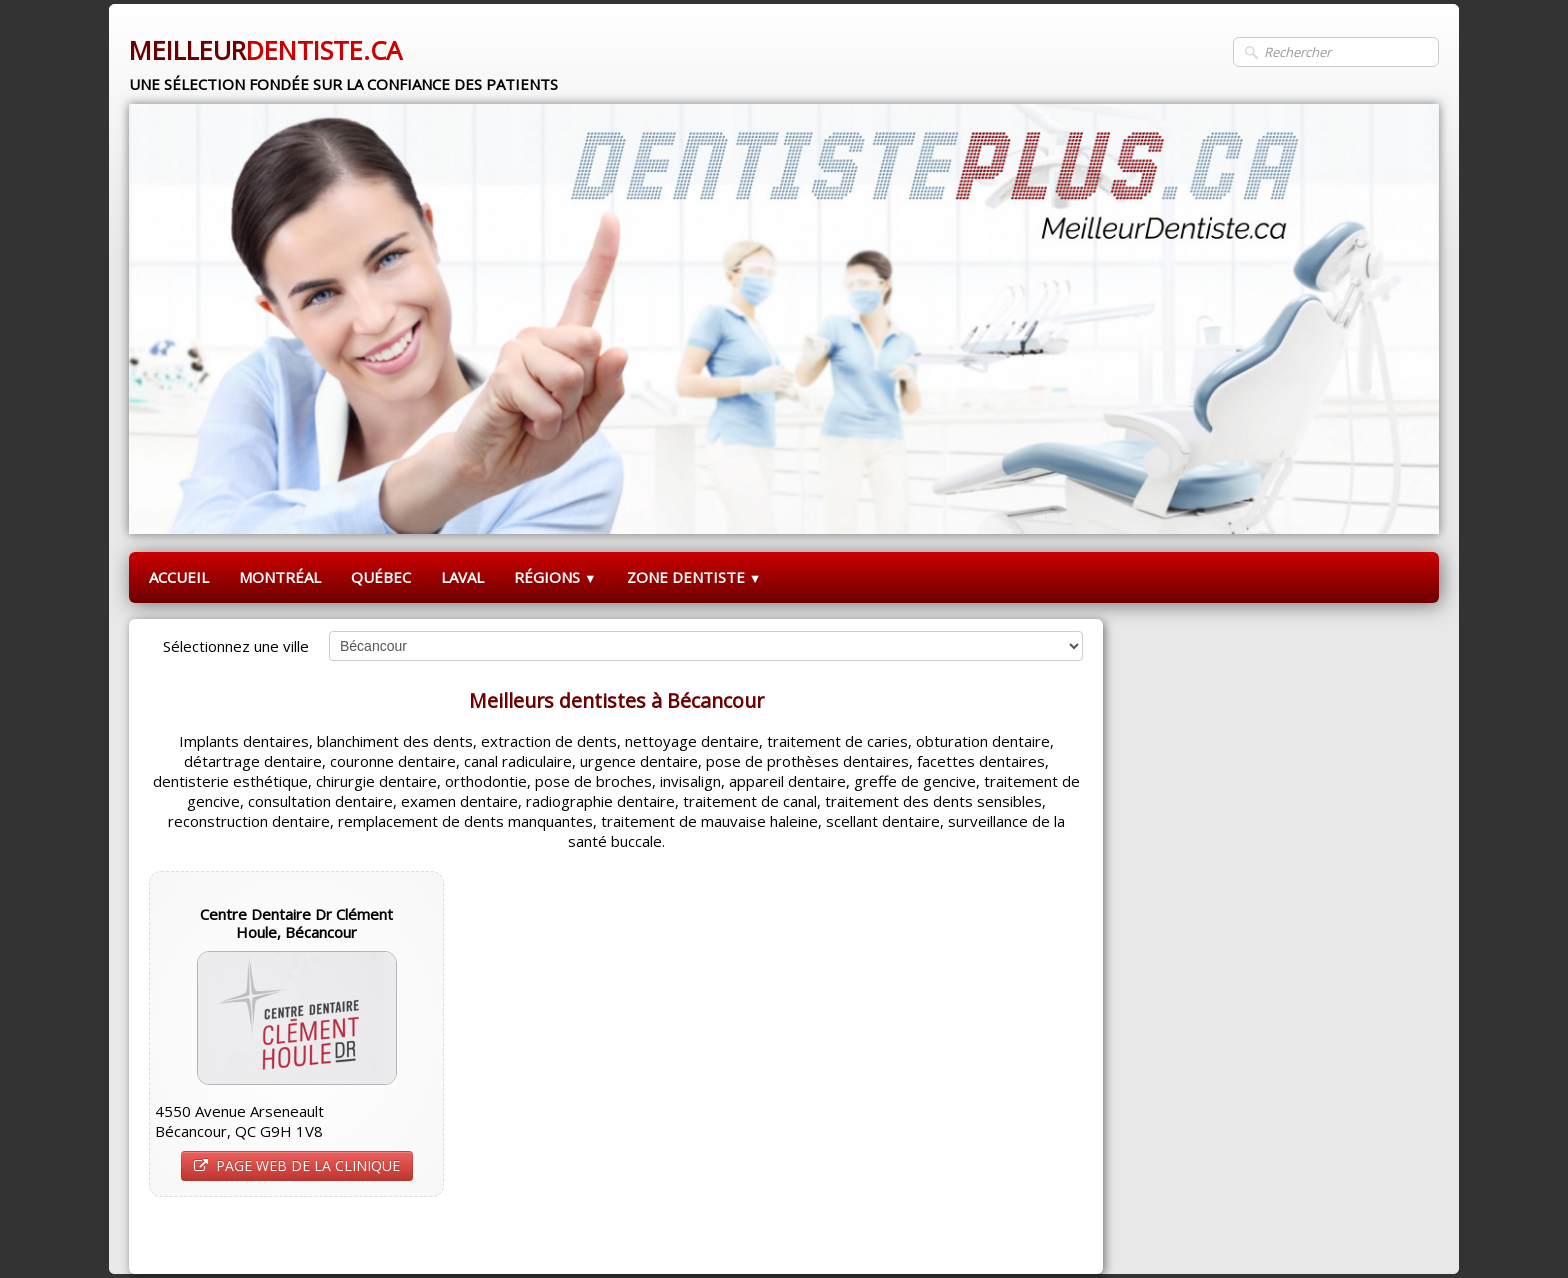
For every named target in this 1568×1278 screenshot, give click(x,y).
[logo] (343, 57)
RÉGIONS (555, 577)
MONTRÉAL (280, 577)
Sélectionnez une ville (236, 646)
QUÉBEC (381, 577)
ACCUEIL (179, 577)
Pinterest (1050, 1234)
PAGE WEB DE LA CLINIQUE (297, 1165)
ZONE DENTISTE (694, 577)
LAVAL (462, 577)
